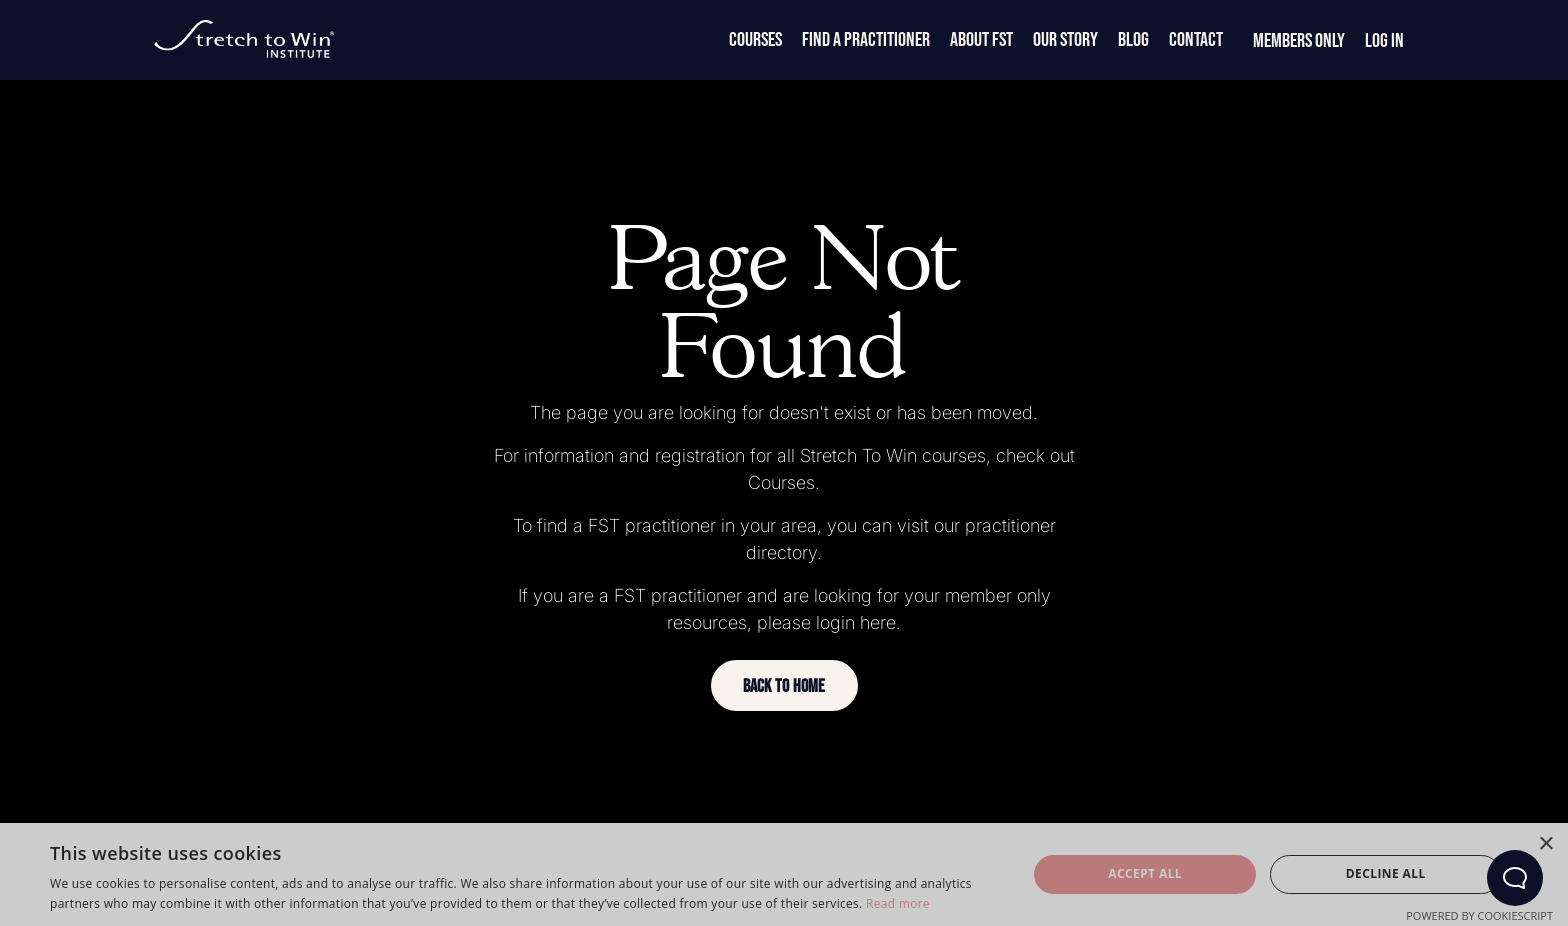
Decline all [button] (1386, 873)
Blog (1133, 40)
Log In (1384, 41)
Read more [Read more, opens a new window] (898, 903)
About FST (981, 40)
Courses (755, 40)
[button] (784, 685)
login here (856, 622)
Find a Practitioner (866, 40)
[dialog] (784, 874)
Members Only (1299, 41)
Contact (1196, 40)
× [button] (1545, 844)
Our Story (1065, 40)
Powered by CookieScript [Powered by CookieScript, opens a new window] (1479, 915)
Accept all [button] (1145, 873)
